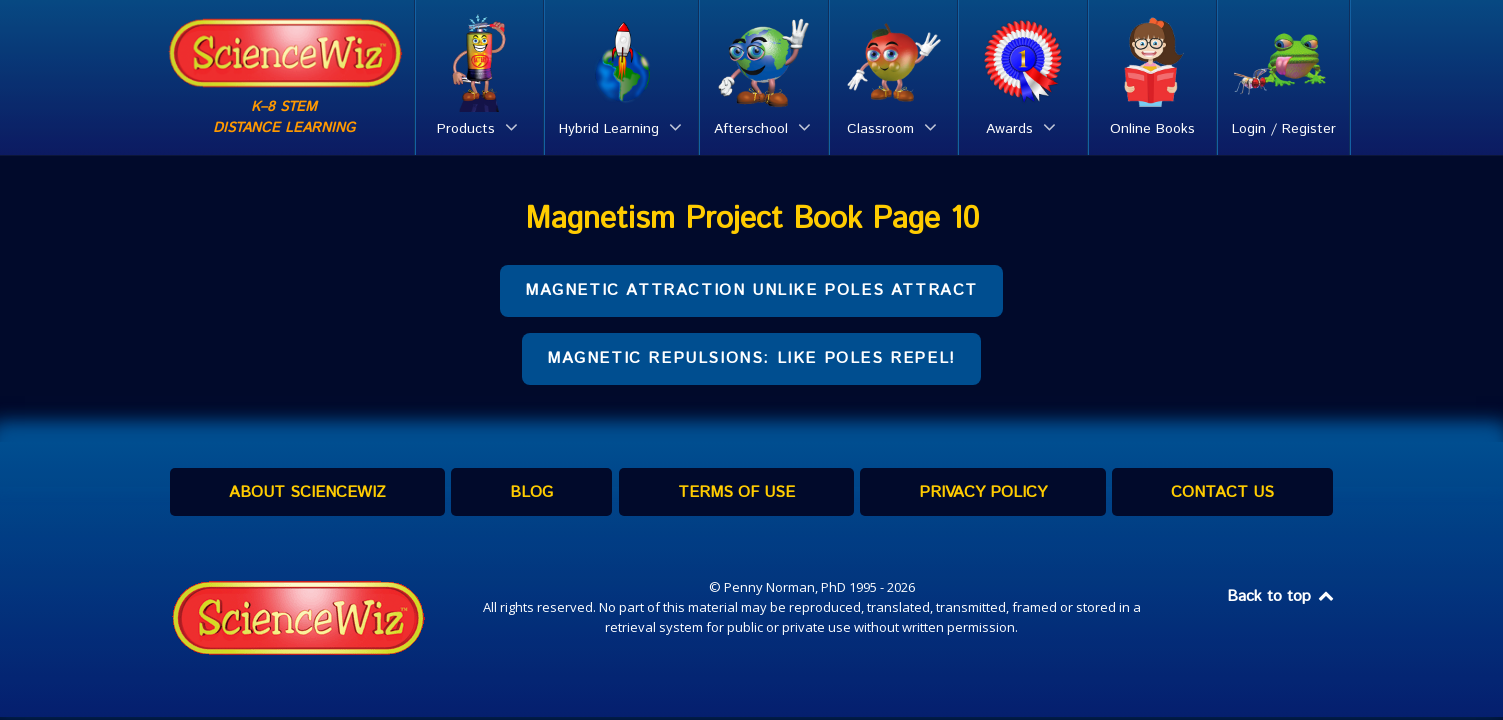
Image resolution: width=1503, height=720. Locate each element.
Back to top (1282, 596)
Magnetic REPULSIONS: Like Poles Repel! (751, 358)
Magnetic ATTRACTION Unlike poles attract (751, 290)
